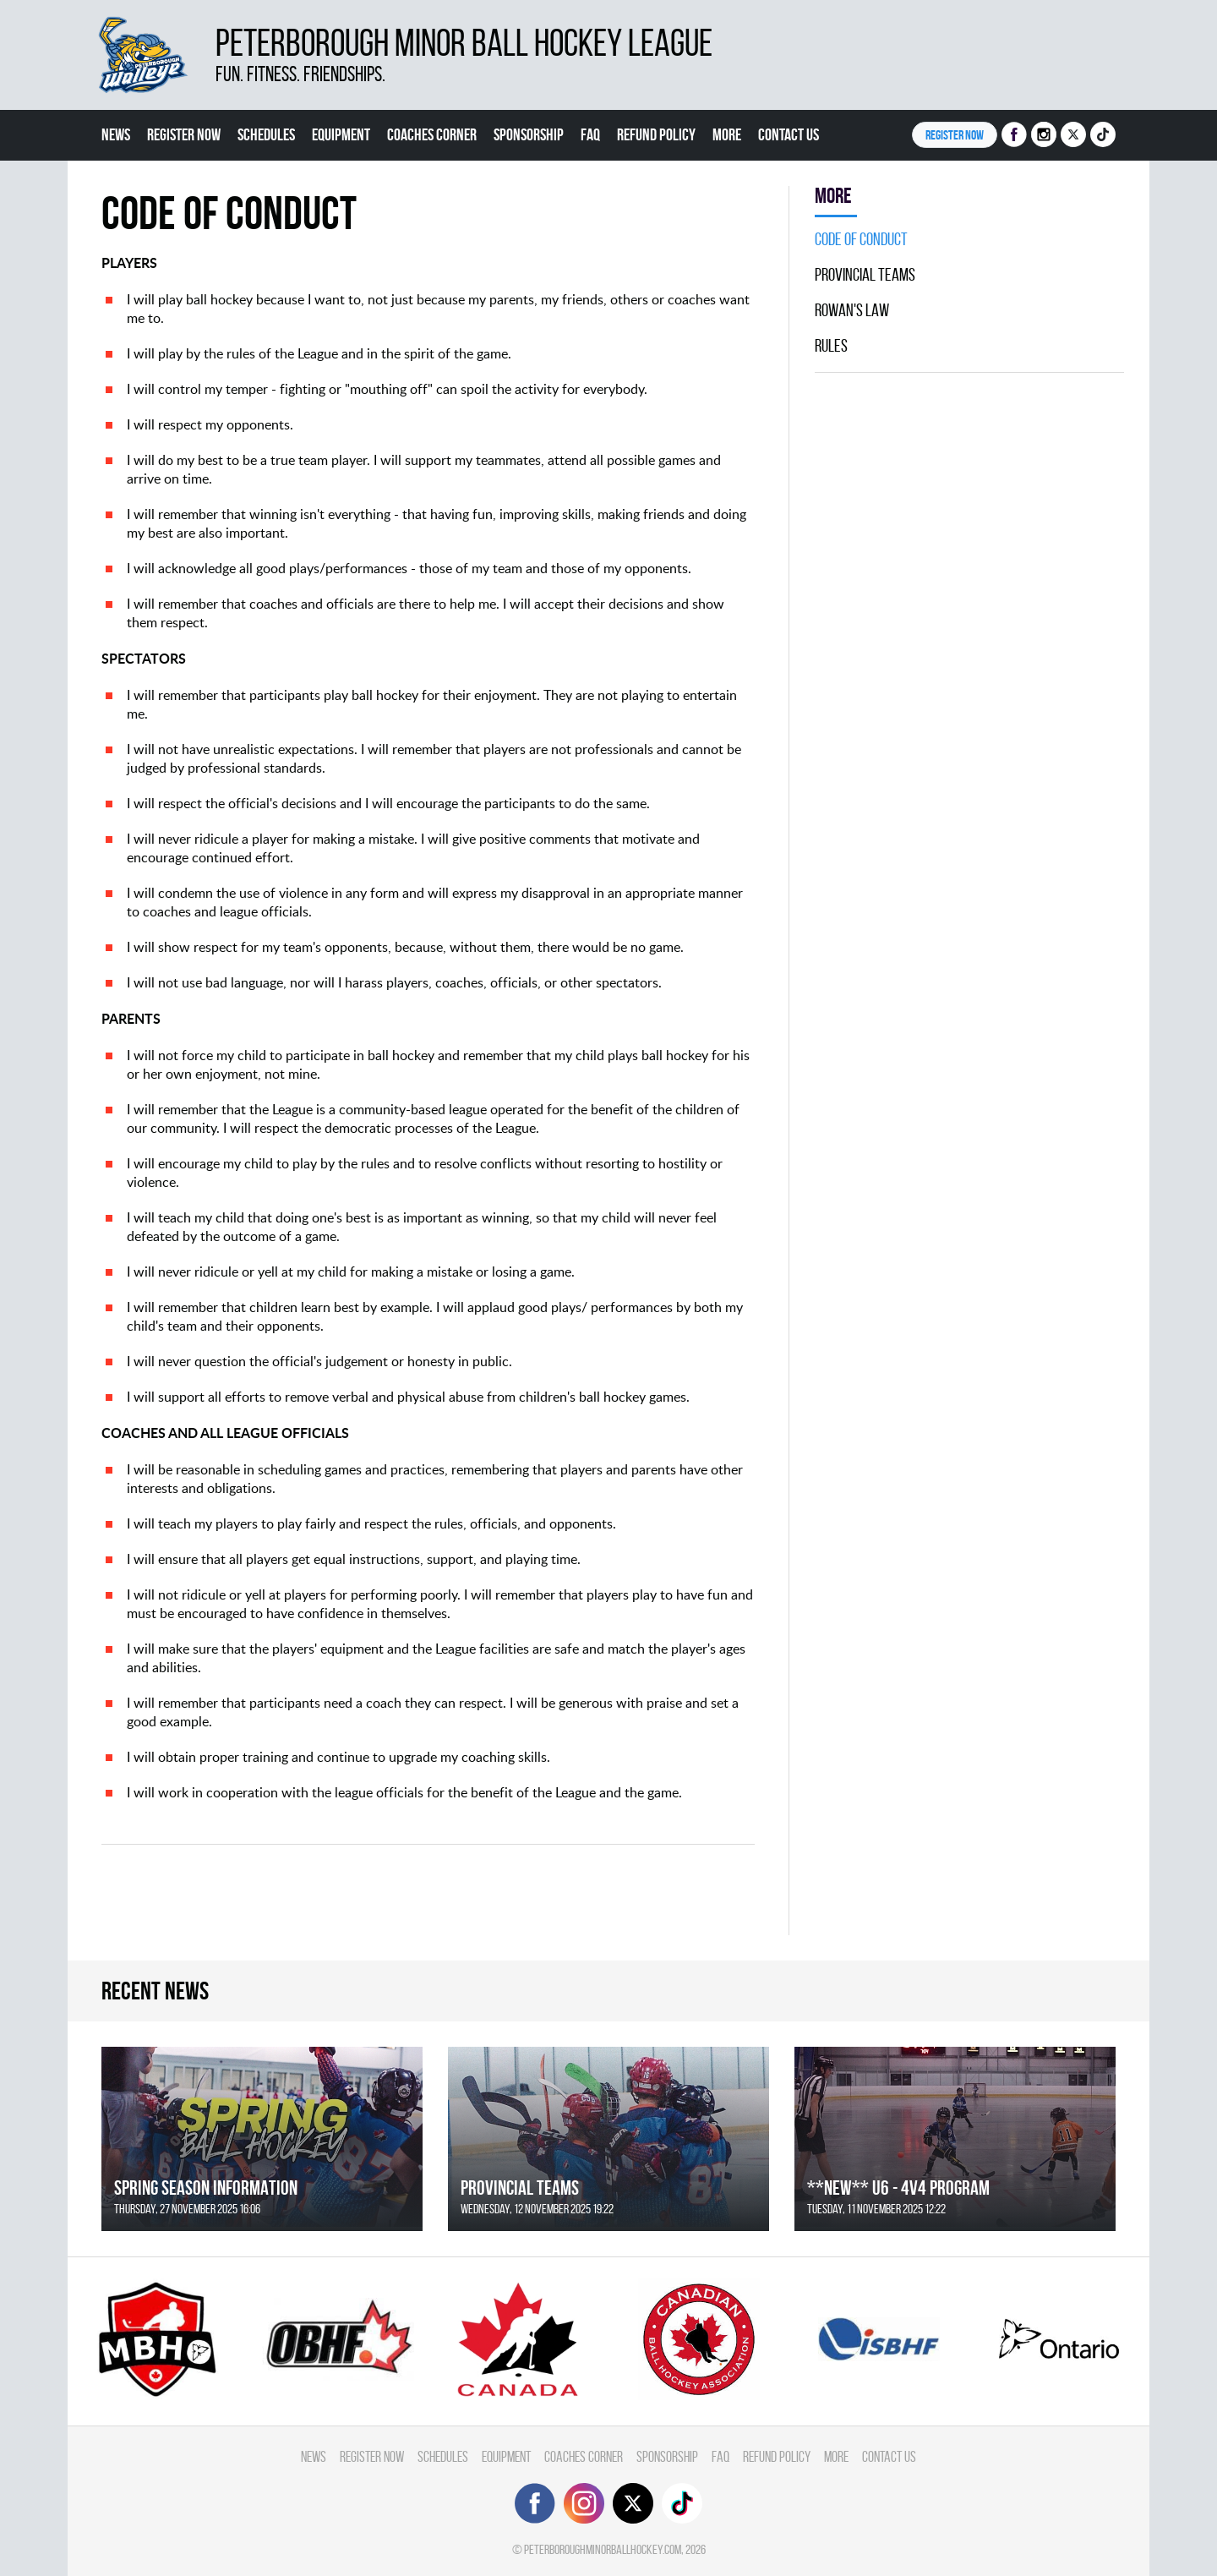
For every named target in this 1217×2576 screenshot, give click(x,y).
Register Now (184, 134)
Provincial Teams (865, 274)
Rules (831, 345)
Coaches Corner (432, 134)
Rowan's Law (852, 310)
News (115, 134)
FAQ (590, 134)
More (726, 134)
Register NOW (954, 135)
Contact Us (788, 134)
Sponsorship (529, 134)
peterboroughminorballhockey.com (602, 2549)
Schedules (266, 134)
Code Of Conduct (861, 239)
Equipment (341, 134)
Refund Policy (656, 134)
